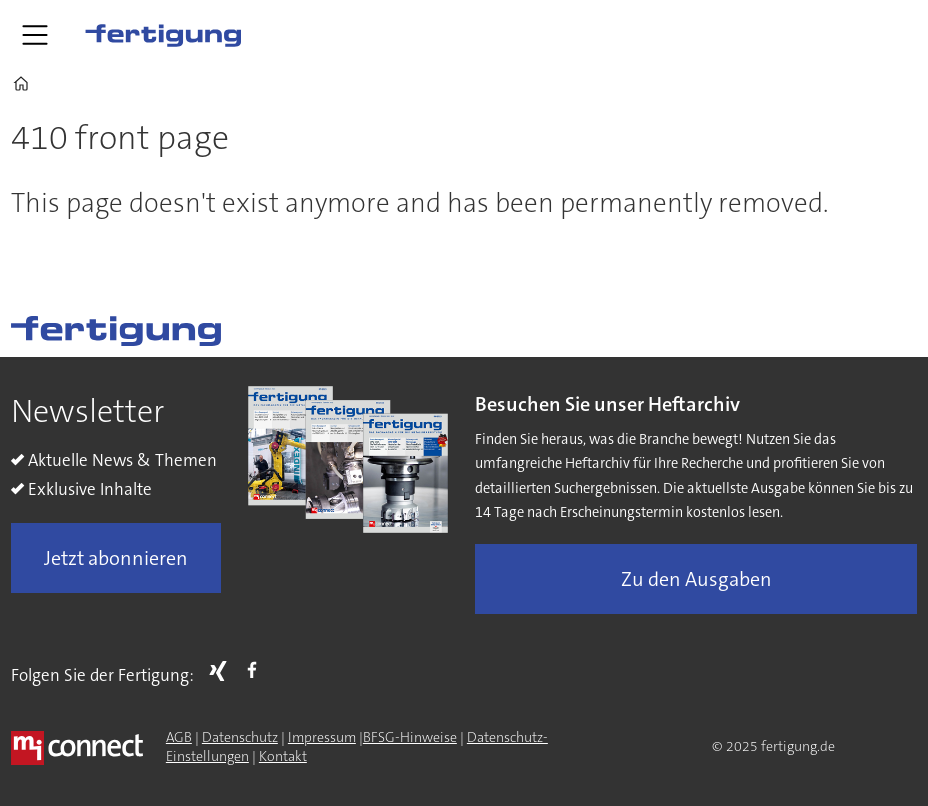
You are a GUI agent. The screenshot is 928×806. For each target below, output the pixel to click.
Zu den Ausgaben (696, 579)
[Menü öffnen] (35, 35)
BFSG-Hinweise (410, 737)
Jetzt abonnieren (116, 558)
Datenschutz (240, 737)
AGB (179, 737)
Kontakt (283, 756)
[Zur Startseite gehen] (163, 35)
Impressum (322, 737)
